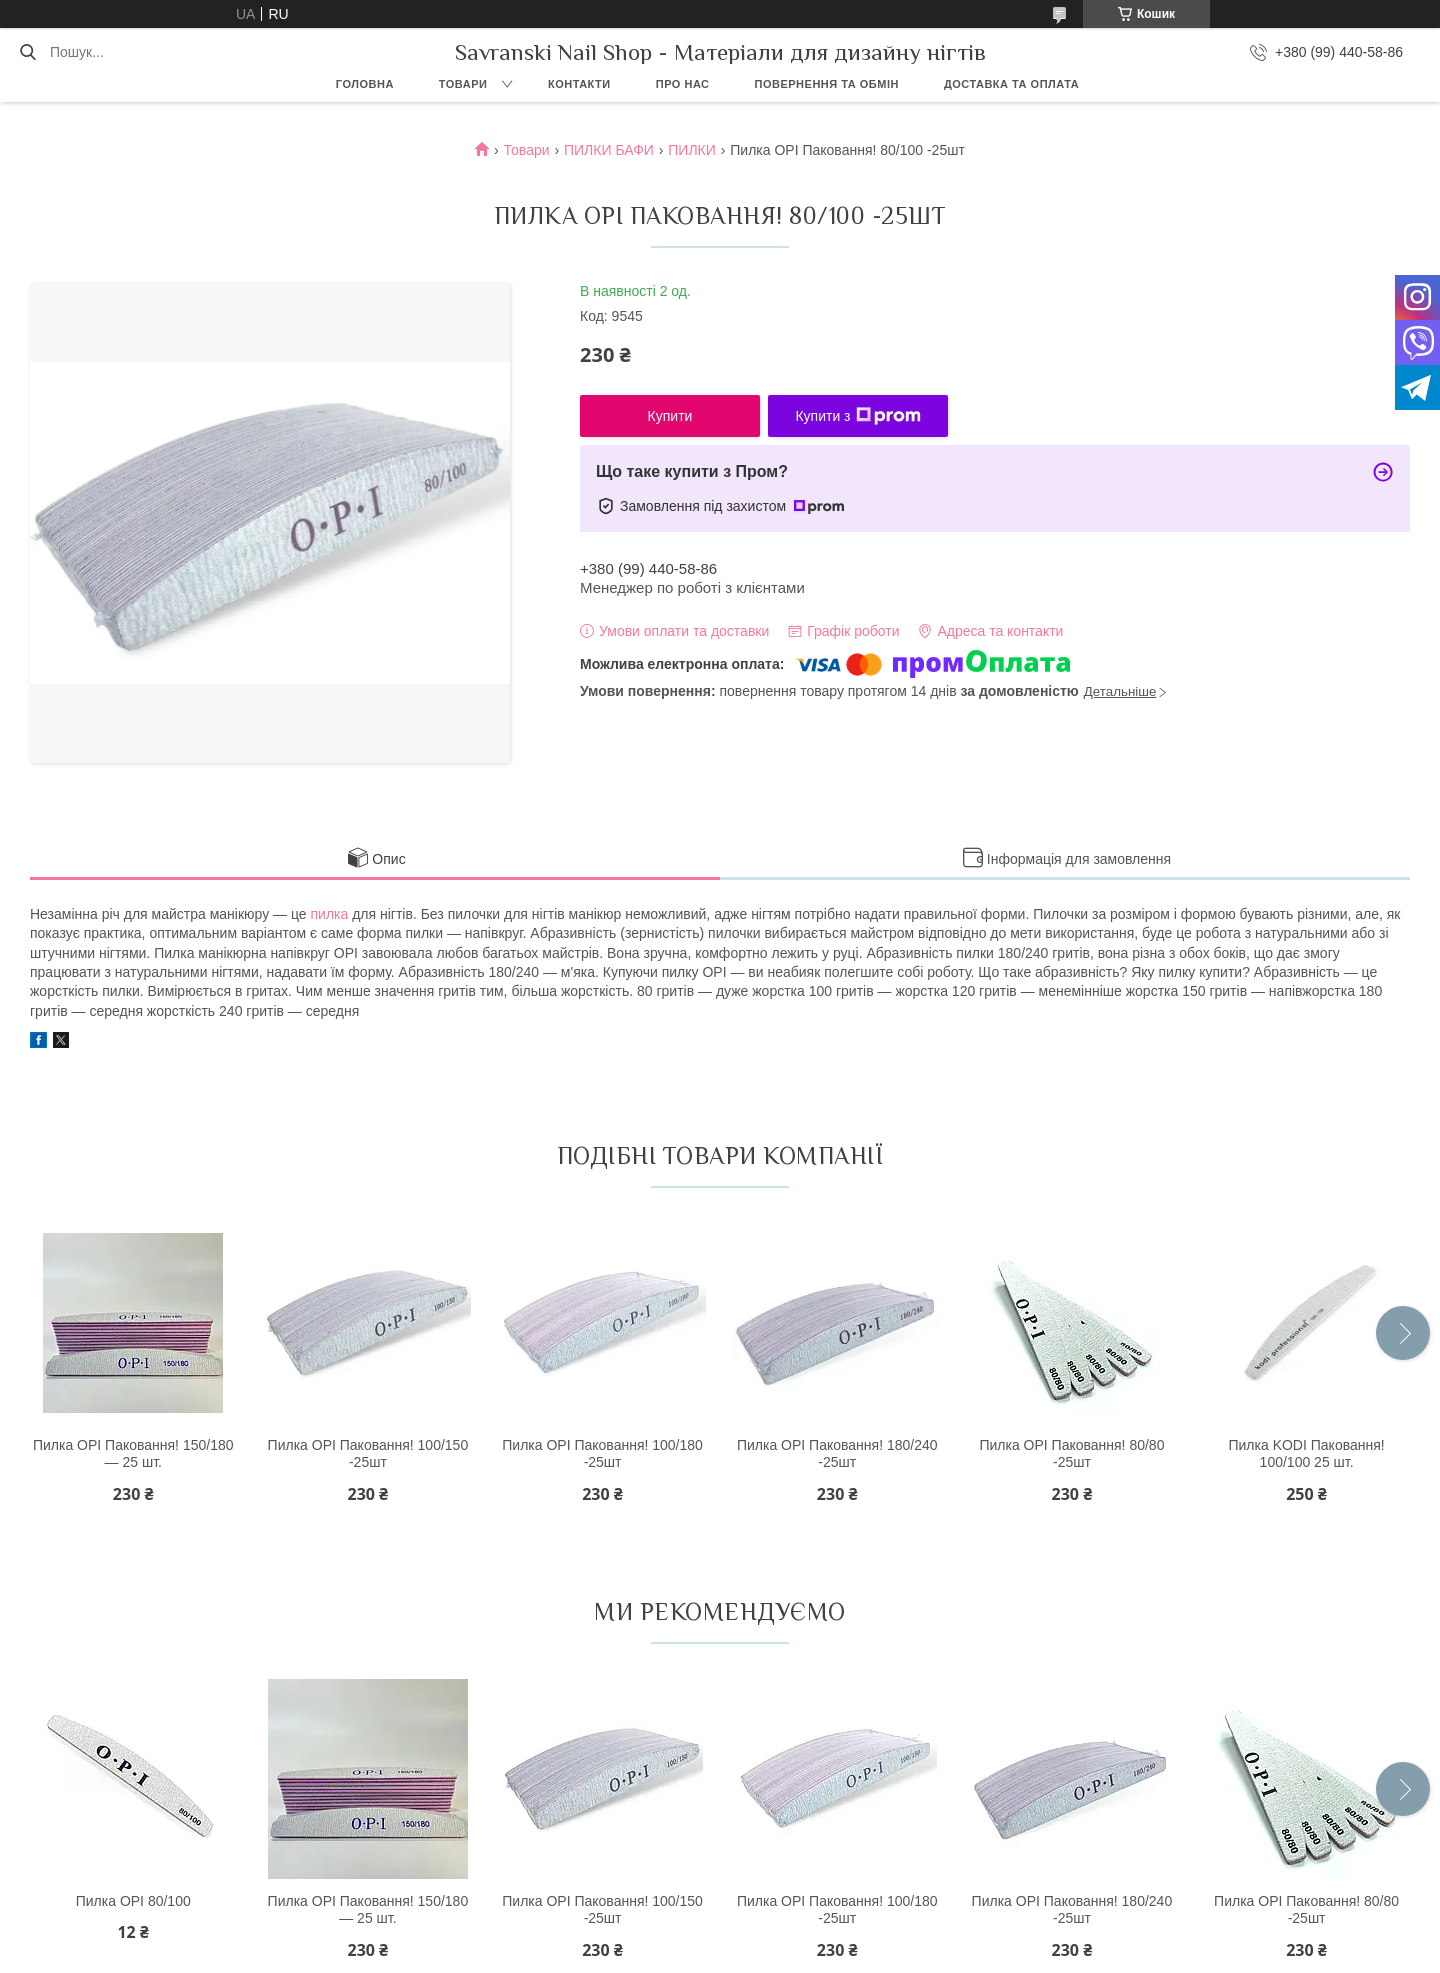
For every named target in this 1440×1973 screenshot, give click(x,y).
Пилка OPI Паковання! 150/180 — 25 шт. (133, 1454)
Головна (365, 84)
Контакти (579, 84)
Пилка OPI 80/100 (133, 1901)
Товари (463, 84)
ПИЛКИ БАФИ (609, 150)
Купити (670, 416)
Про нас (683, 84)
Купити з (857, 416)
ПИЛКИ (692, 150)
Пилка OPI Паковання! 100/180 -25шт (602, 1454)
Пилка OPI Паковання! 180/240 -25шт (837, 1454)
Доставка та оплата (1011, 84)
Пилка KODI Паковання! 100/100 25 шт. (1306, 1454)
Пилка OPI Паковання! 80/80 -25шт (1071, 1454)
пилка (330, 914)
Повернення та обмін (827, 84)
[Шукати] (27, 52)
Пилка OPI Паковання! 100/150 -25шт (368, 1454)
